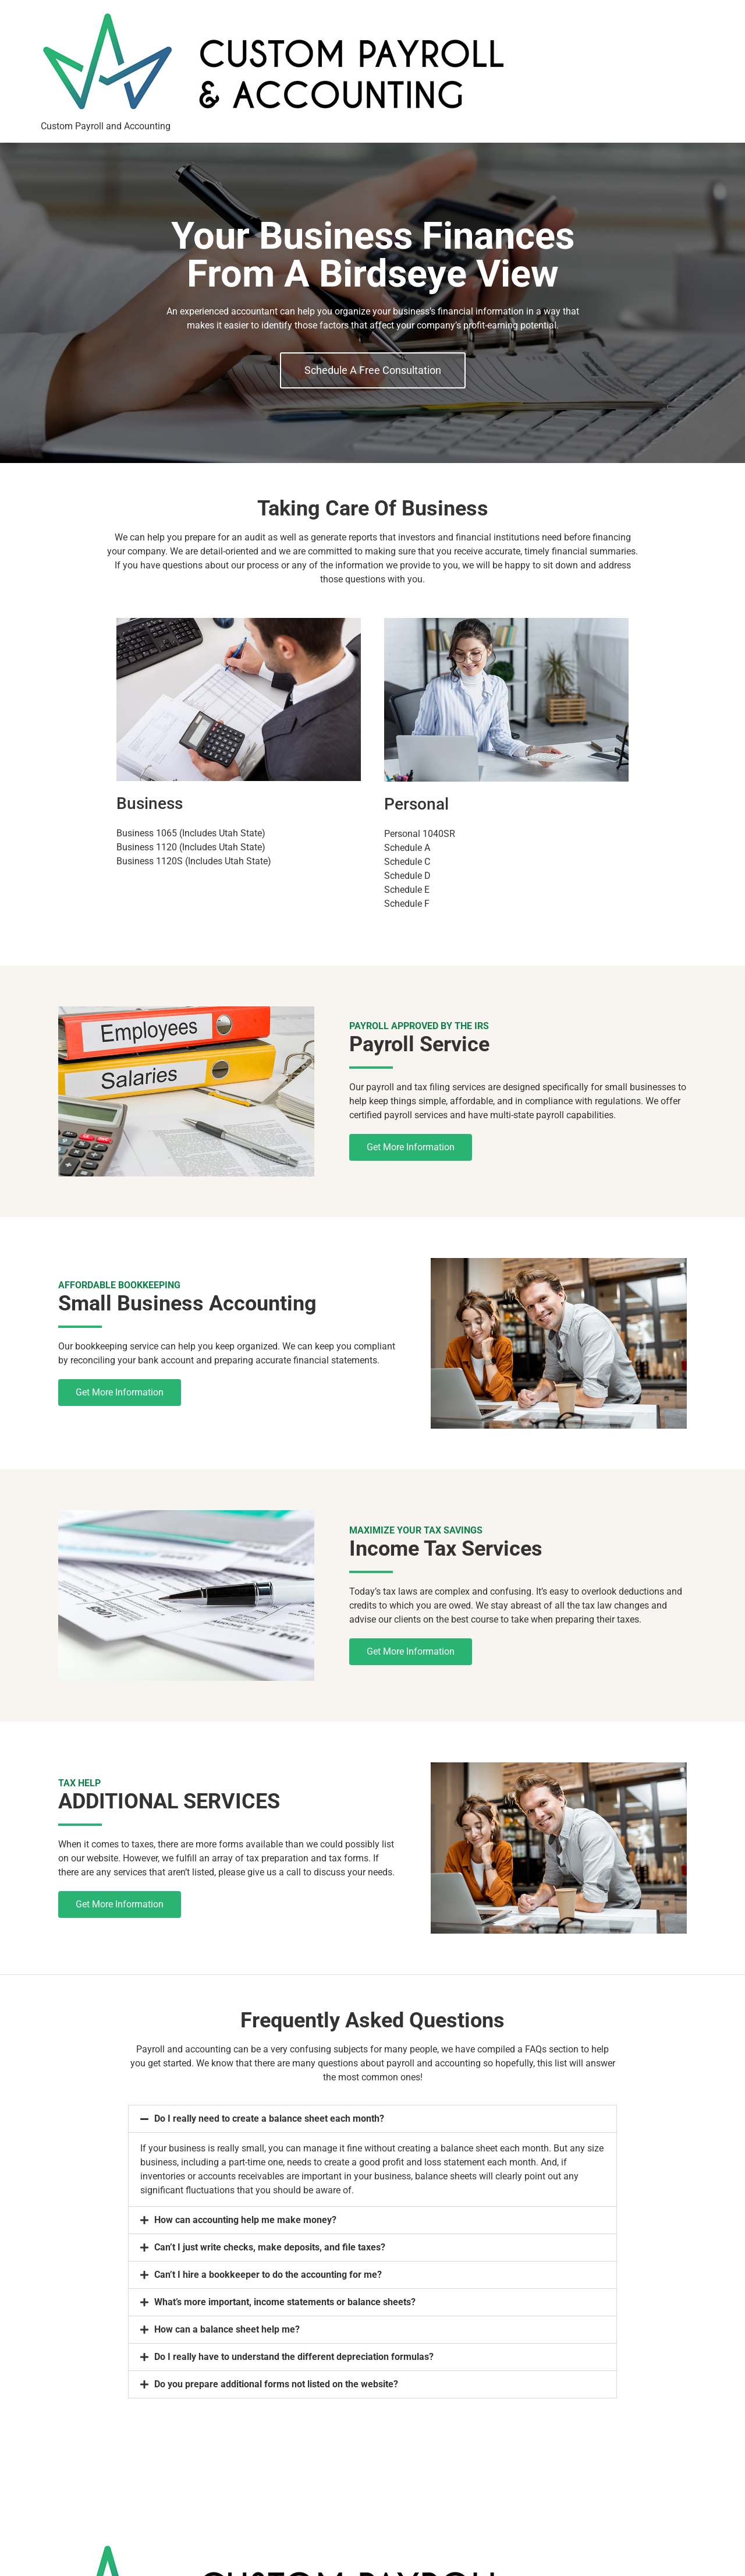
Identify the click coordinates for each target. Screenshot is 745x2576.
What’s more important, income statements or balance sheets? (285, 2302)
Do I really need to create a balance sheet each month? (269, 2118)
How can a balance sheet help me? (227, 2329)
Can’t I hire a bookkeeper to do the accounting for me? (268, 2274)
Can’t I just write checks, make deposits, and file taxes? (269, 2247)
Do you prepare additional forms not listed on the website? (276, 2384)
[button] (372, 2118)
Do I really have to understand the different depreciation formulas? (294, 2356)
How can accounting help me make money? (245, 2219)
